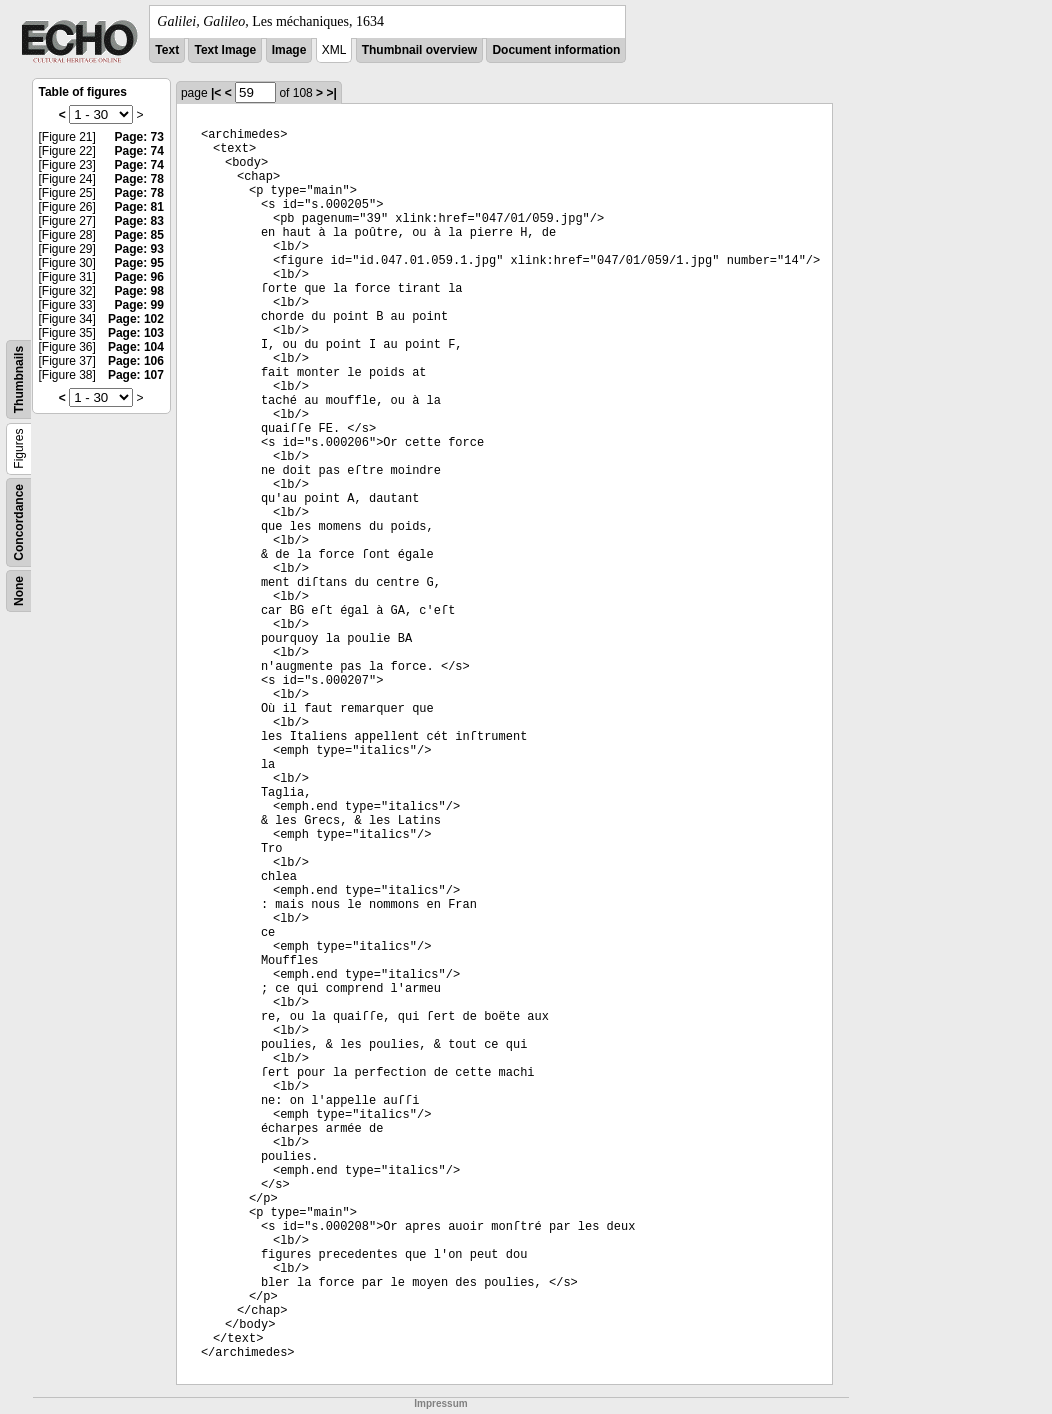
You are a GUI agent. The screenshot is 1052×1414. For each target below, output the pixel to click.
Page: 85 (139, 235)
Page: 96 (139, 277)
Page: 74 (139, 151)
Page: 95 (139, 263)
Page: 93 (139, 249)
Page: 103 (136, 333)
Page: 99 (139, 305)
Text (167, 50)
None (19, 591)
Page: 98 (139, 291)
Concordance (19, 522)
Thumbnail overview (419, 50)
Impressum (440, 1403)
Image (289, 50)
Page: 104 (136, 347)
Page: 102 (136, 319)
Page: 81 (139, 207)
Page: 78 (139, 179)
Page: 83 (139, 221)
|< (216, 93)
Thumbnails (19, 379)
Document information (556, 50)
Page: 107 (136, 375)
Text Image (225, 50)
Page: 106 (136, 361)
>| (331, 93)
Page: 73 (139, 137)
